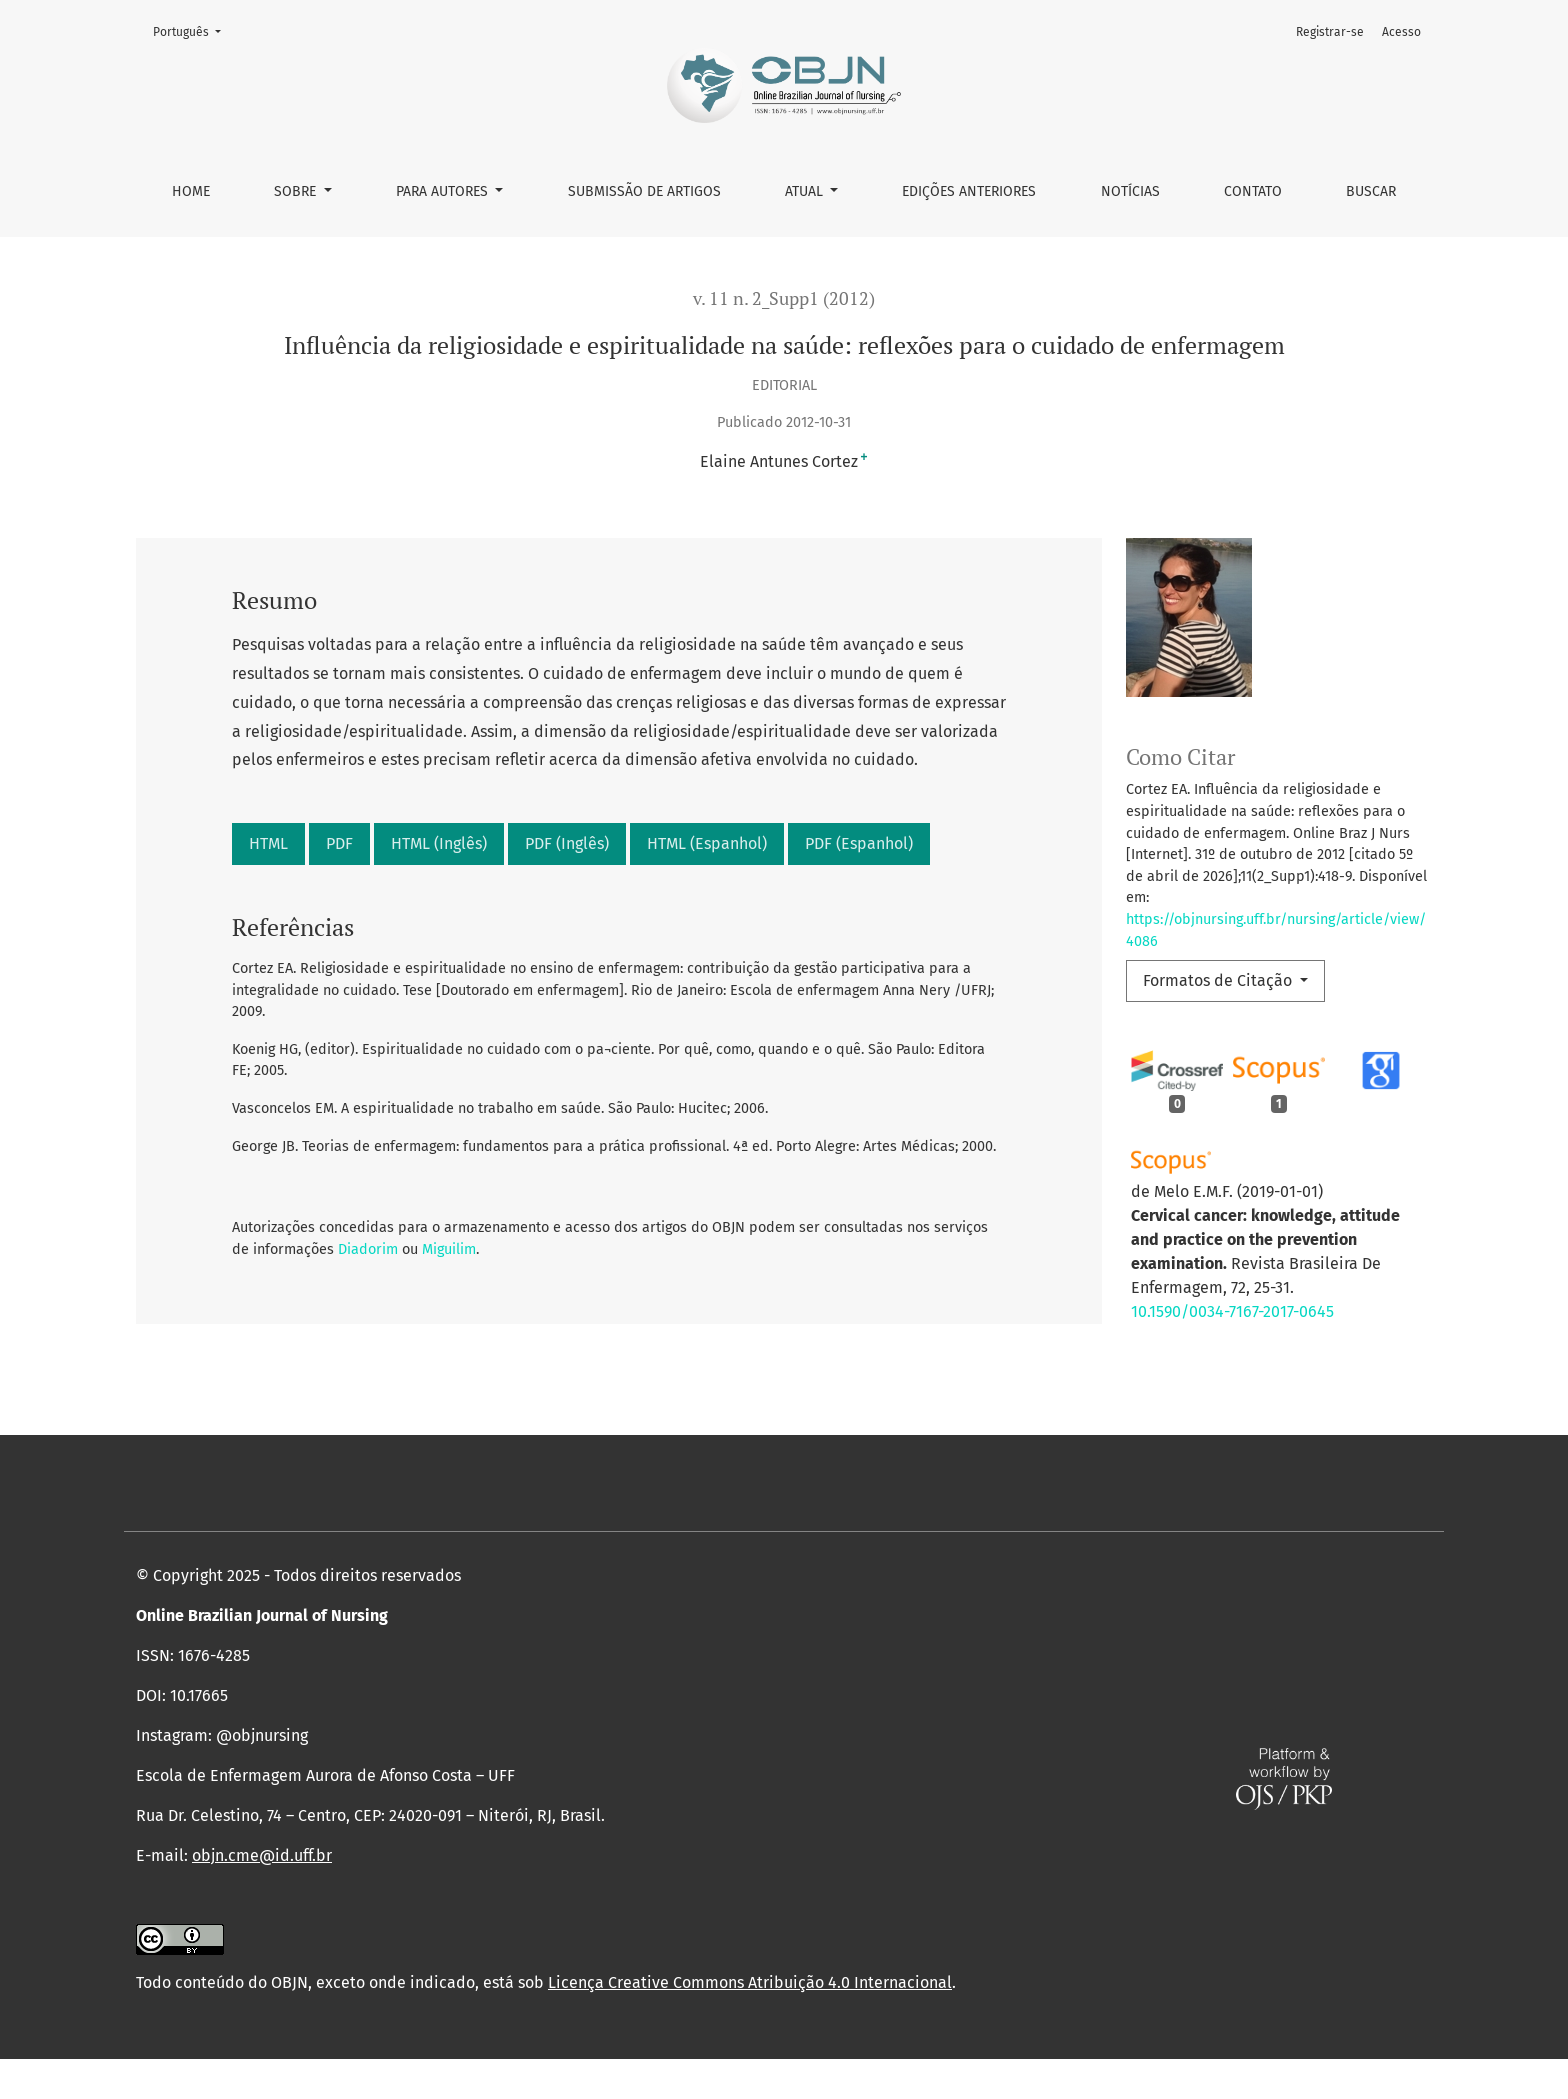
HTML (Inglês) (439, 843)
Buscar (1371, 191)
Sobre (297, 191)
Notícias (1130, 191)
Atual (806, 191)
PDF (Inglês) (567, 843)
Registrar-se (1330, 32)
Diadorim (368, 1249)
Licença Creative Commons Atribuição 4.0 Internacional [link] (750, 2022)
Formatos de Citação (1219, 980)
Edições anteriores (969, 191)
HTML (268, 843)
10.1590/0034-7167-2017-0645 (1232, 1311)
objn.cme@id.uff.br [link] (262, 1895)
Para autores (444, 191)
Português (193, 30)
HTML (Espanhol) (707, 843)
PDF (339, 843)
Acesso (1401, 32)
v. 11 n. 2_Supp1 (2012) (784, 298)
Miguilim (449, 1249)
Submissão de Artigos (644, 191)
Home (191, 191)
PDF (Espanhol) (859, 843)
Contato (1253, 191)
